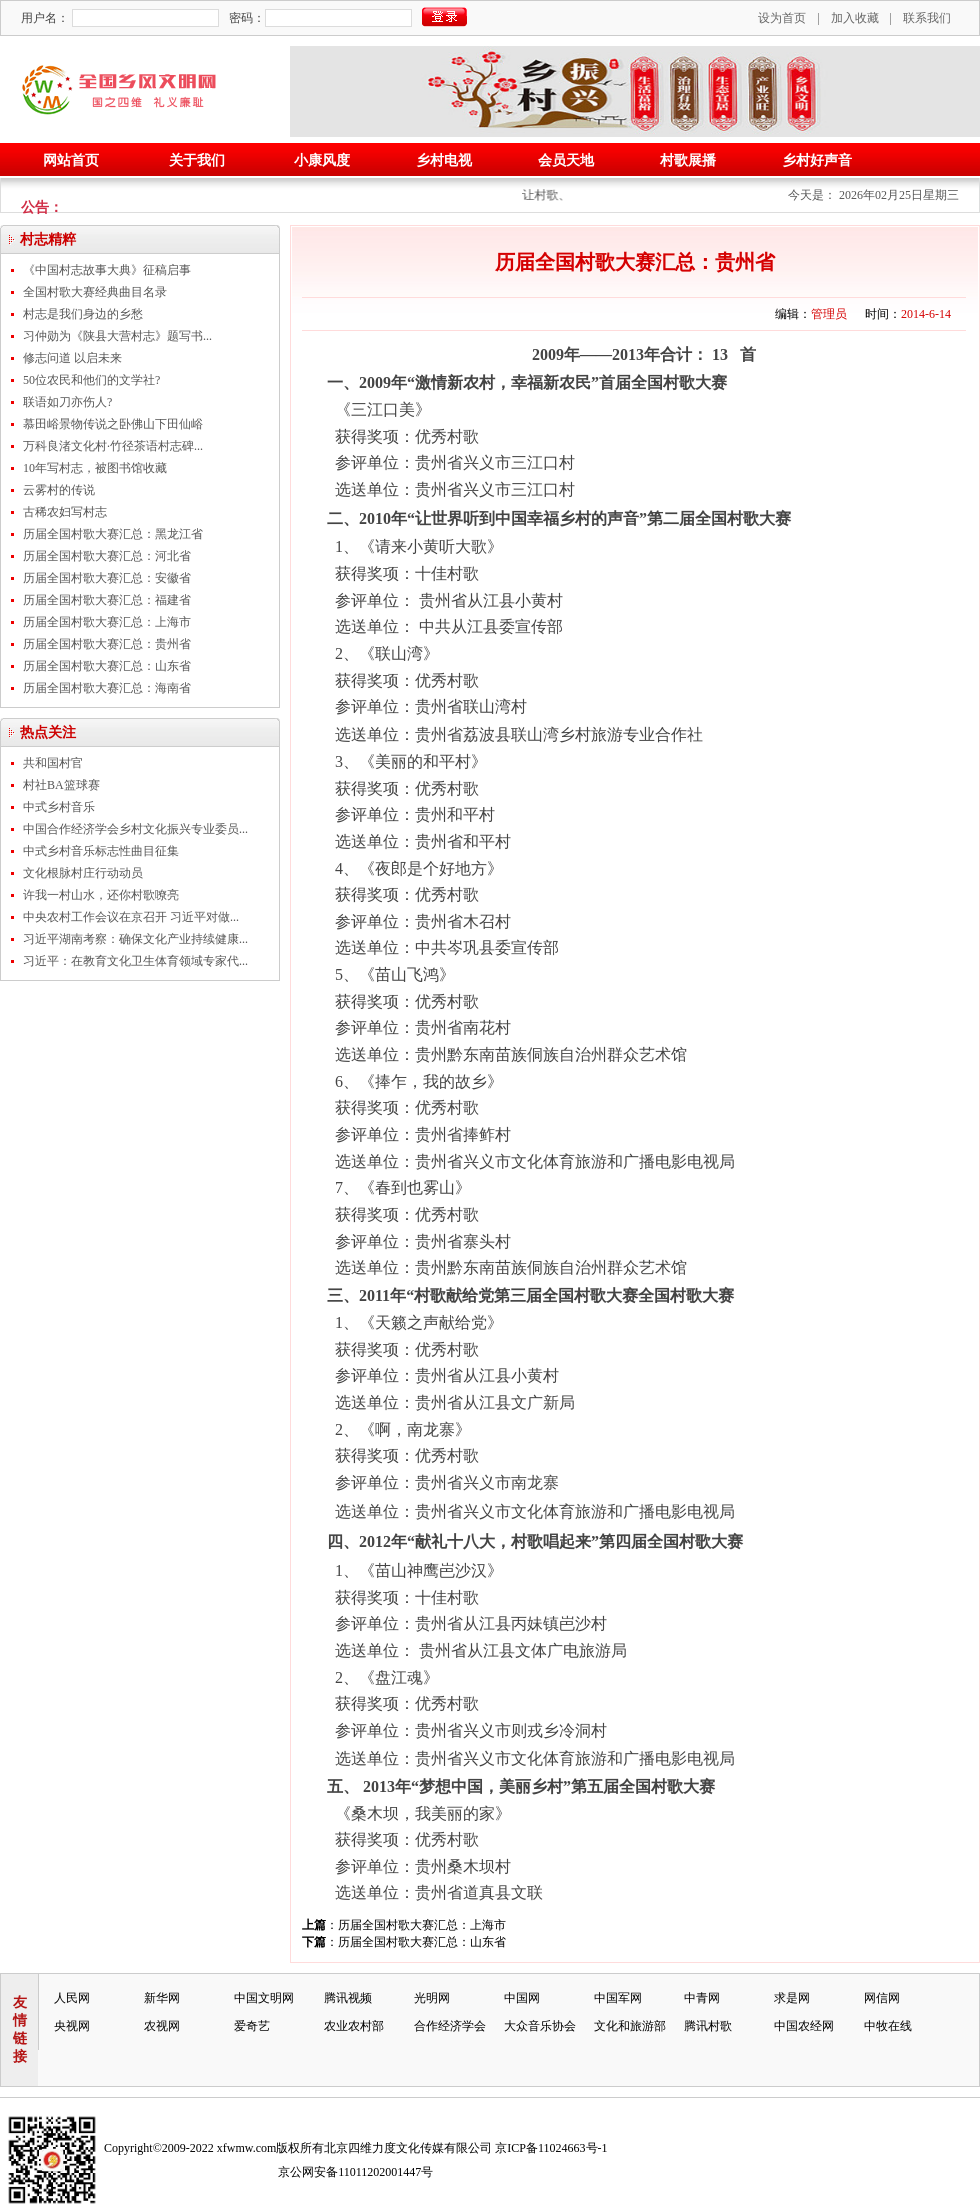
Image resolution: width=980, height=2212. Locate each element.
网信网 (882, 1998)
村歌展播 (688, 160)
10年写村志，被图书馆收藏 (95, 468)
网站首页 (71, 160)
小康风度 (322, 160)
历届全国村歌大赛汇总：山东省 (107, 666)
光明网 (432, 1998)
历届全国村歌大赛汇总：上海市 (107, 622)
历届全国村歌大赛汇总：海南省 (107, 688)
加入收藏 (855, 18)
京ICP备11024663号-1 (551, 2148)
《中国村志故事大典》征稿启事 (107, 270)
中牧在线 (888, 2026)
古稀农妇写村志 (65, 512)
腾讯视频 (348, 1998)
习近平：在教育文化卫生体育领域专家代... (135, 961)
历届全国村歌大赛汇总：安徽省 (107, 578)
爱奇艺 (252, 2026)
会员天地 (566, 160)
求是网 (792, 1998)
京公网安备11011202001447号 (355, 2172)
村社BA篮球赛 (61, 785)
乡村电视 (444, 160)
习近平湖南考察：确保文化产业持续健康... (135, 939)
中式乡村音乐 (59, 807)
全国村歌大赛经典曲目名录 (95, 292)
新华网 (162, 1998)
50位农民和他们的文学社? (91, 380)
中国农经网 (804, 2026)
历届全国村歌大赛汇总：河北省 (107, 556)
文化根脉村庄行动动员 (83, 873)
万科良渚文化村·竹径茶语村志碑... (113, 446)
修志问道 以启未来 (72, 358)
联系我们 (927, 18)
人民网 (72, 1998)
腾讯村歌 (708, 2026)
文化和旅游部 (630, 2026)
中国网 (522, 1998)
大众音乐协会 (540, 2026)
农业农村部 (354, 2026)
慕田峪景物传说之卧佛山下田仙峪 (113, 424)
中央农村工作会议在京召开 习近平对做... (131, 917)
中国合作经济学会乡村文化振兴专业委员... (135, 829)
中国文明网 (264, 1998)
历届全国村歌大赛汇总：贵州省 (107, 644)
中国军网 (618, 1998)
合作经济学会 (450, 2026)
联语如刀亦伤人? (67, 402)
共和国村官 (53, 763)
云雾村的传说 (59, 490)
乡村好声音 (817, 160)
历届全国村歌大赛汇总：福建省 (107, 600)
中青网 (702, 1998)
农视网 (162, 2026)
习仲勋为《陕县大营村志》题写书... (117, 336)
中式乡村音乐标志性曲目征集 (101, 851)
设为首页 (782, 18)
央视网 (72, 2026)
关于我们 (197, 160)
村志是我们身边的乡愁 (83, 314)
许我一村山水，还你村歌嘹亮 (101, 895)
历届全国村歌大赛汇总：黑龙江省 (113, 534)
